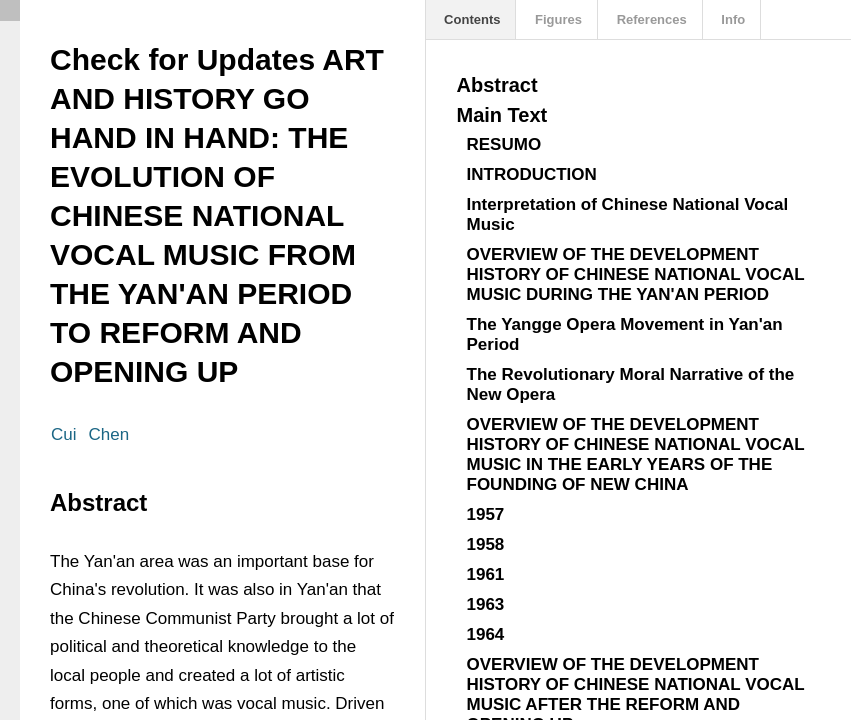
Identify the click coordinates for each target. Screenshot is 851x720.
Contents (471, 19)
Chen (109, 434)
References (650, 19)
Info (731, 19)
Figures (556, 19)
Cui (64, 434)
